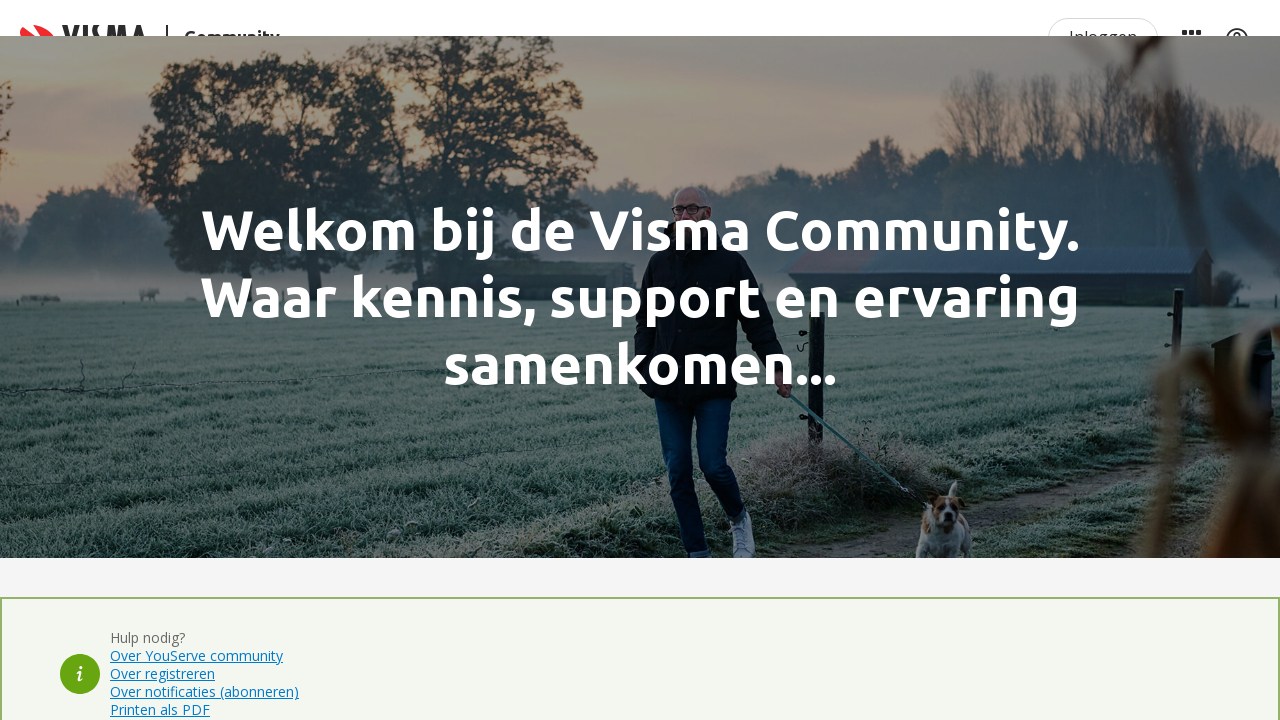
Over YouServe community (196, 655)
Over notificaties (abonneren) (204, 691)
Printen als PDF (160, 709)
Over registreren (162, 673)
